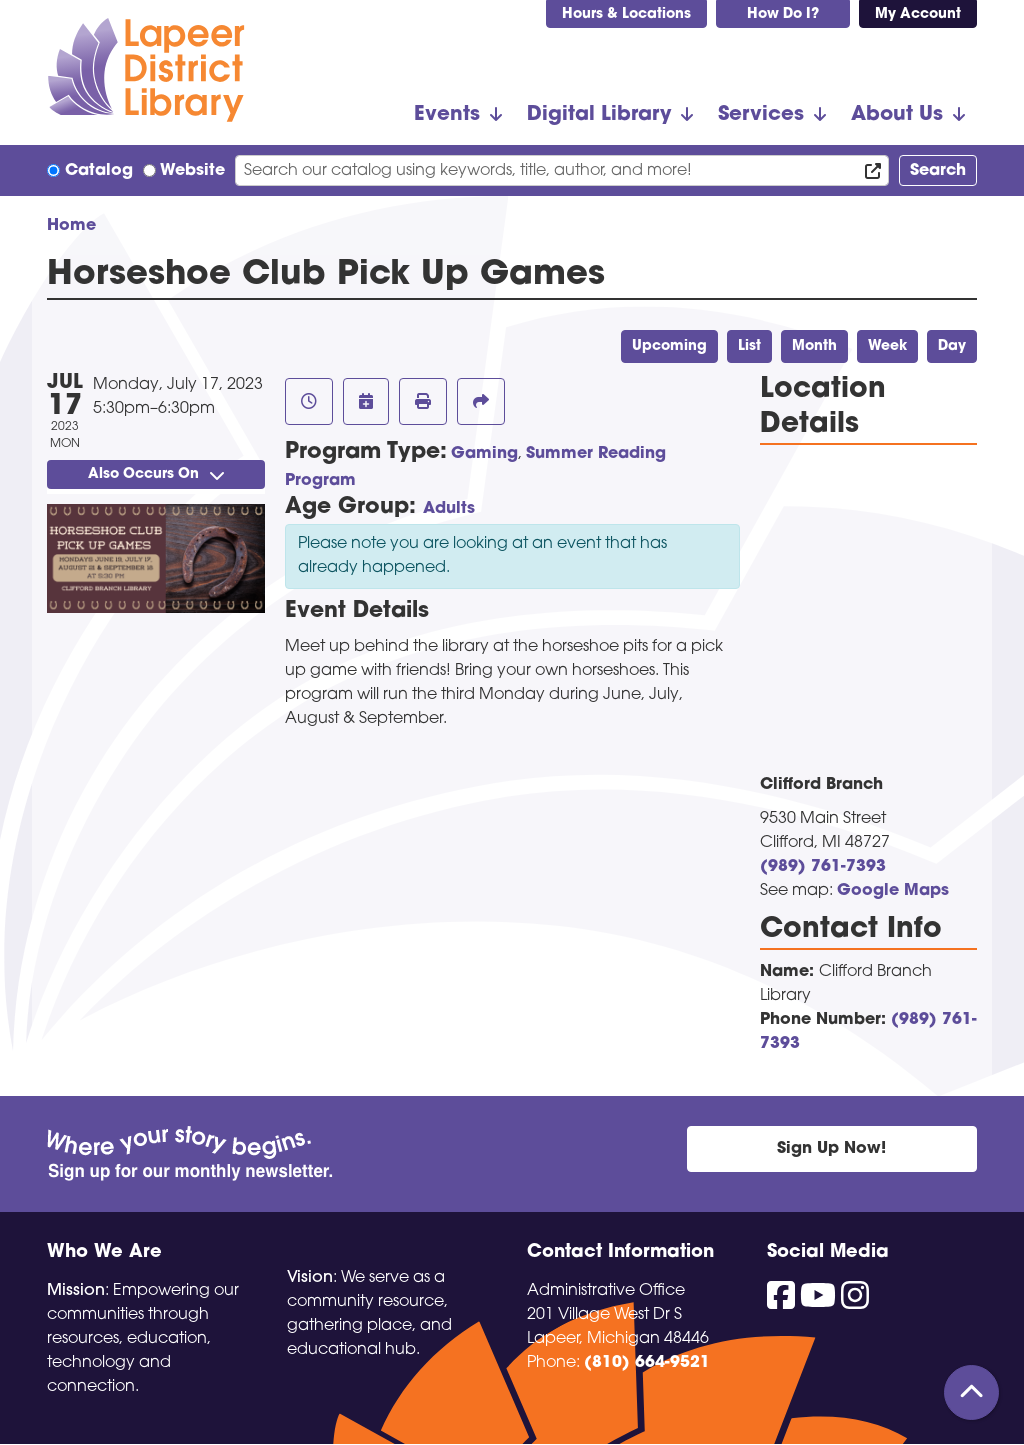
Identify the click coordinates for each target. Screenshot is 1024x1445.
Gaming (484, 454)
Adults (449, 509)
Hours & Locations (626, 14)
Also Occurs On (156, 474)
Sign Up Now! (831, 1149)
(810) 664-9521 (647, 1363)
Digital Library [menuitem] (599, 115)
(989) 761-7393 (823, 867)
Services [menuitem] (761, 115)
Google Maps (893, 891)
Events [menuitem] (447, 115)
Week (887, 346)
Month (814, 346)
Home (71, 226)
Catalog (99, 171)
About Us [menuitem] (897, 115)
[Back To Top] (971, 1392)
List (749, 346)
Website (192, 171)
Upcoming (669, 346)
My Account (918, 14)
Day (952, 346)
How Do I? (783, 14)
